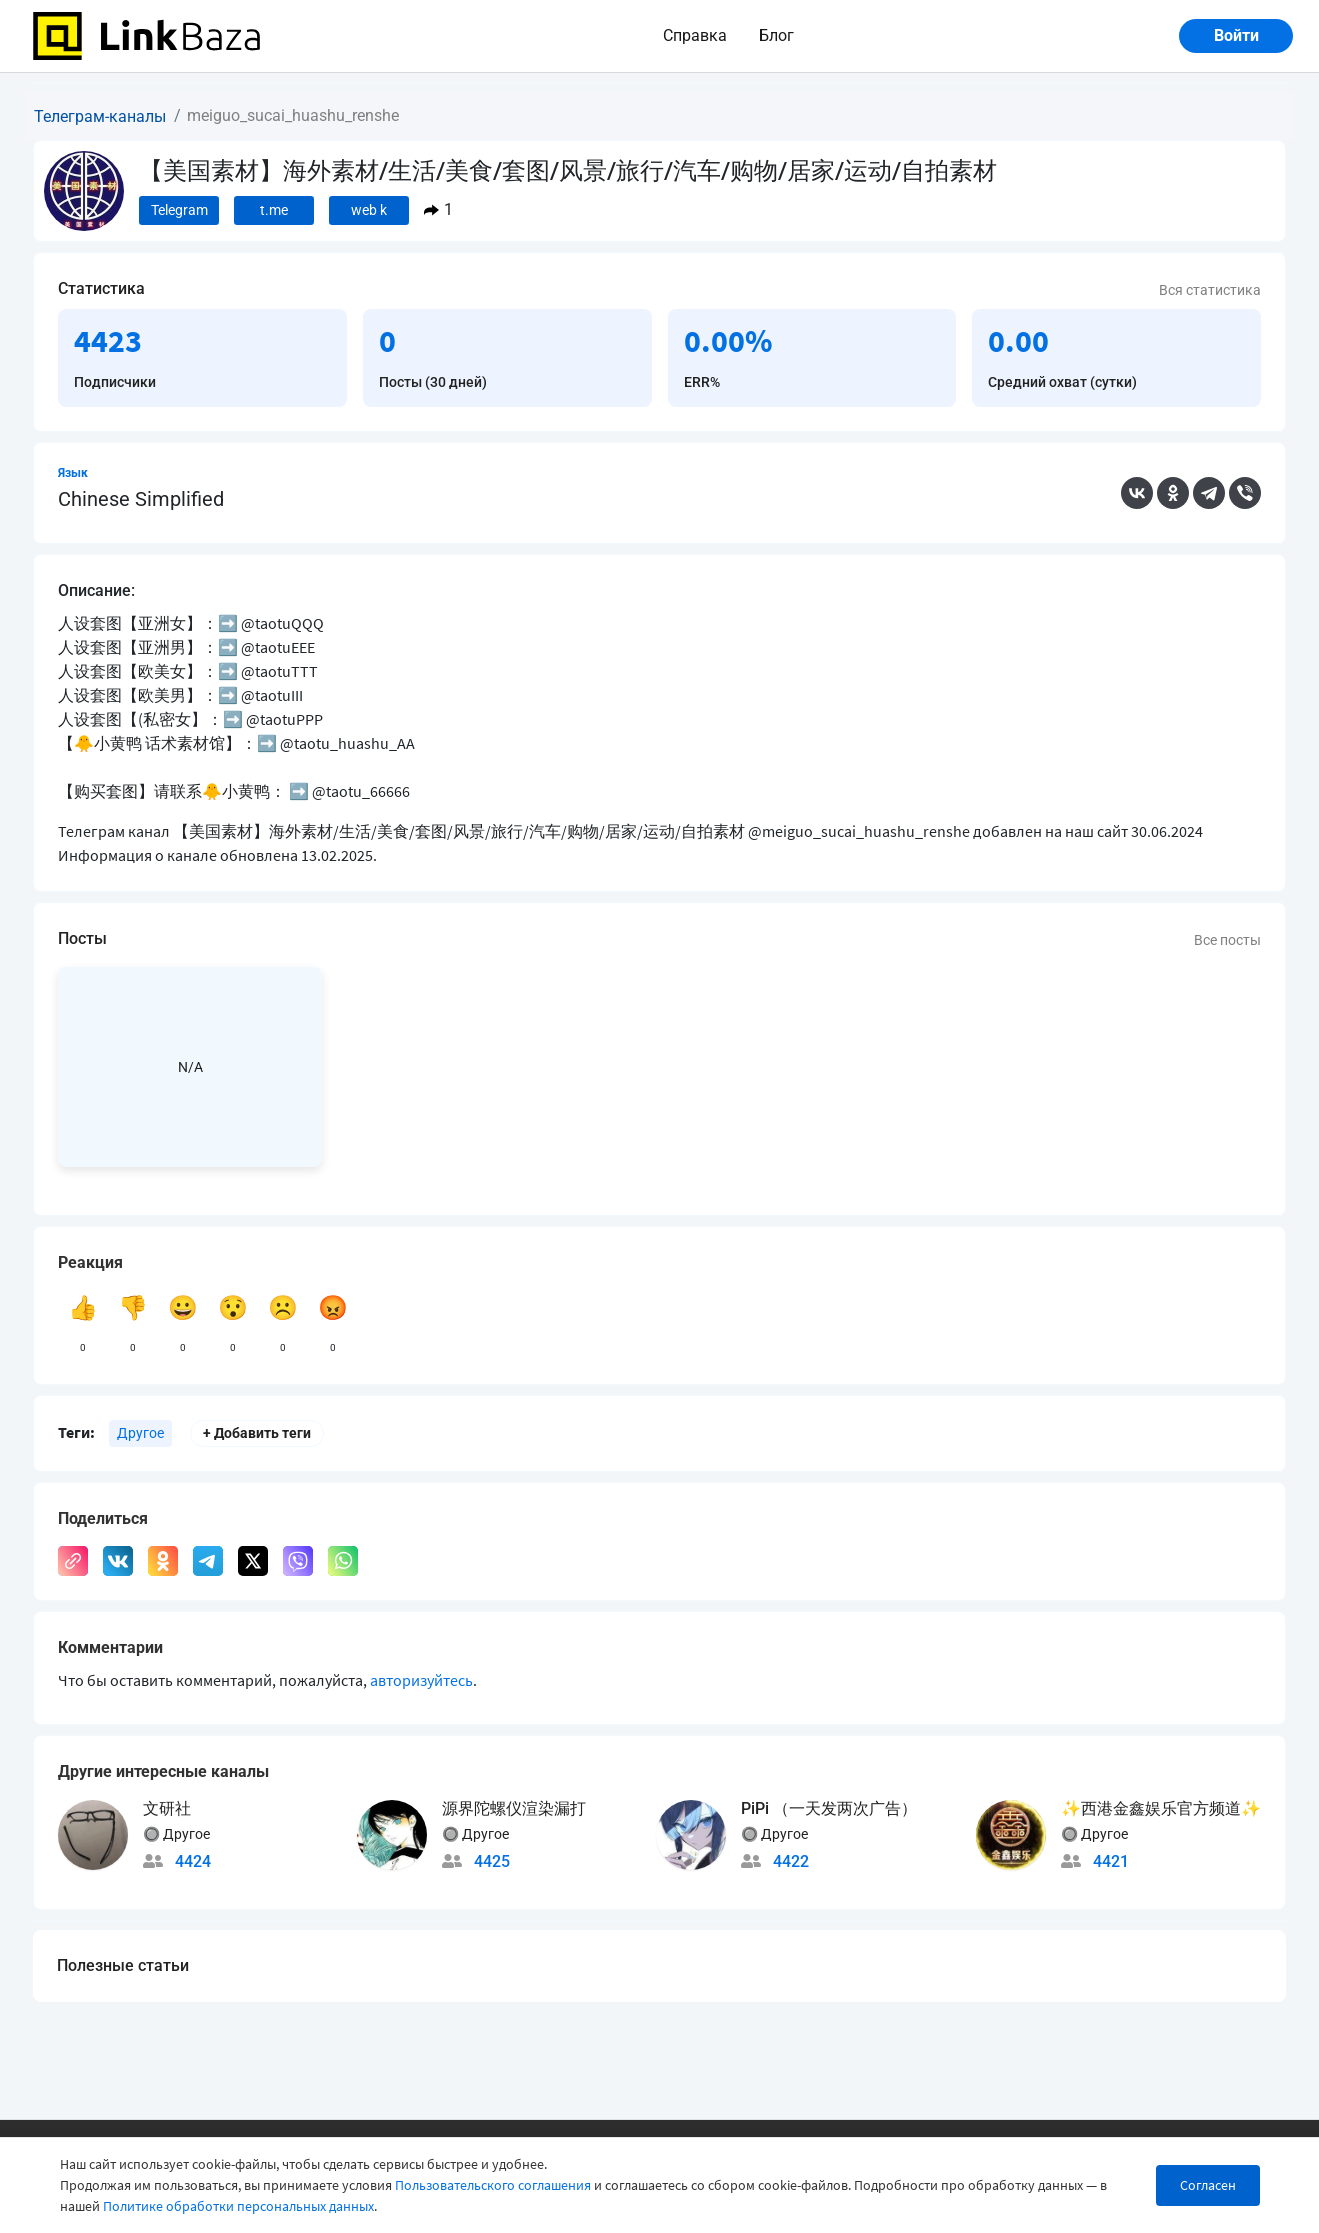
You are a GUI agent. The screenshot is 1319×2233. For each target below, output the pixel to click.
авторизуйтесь (421, 1680)
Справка (695, 35)
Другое (140, 1433)
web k (369, 210)
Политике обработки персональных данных (238, 2206)
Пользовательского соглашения (493, 2185)
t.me (274, 210)
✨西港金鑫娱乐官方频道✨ (1161, 1808)
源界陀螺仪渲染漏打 (514, 1808)
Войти (1236, 35)
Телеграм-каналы (100, 116)
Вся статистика (1210, 290)
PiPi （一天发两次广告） (829, 1808)
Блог (776, 35)
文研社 (167, 1808)
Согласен (1208, 2185)
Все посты (1227, 940)
